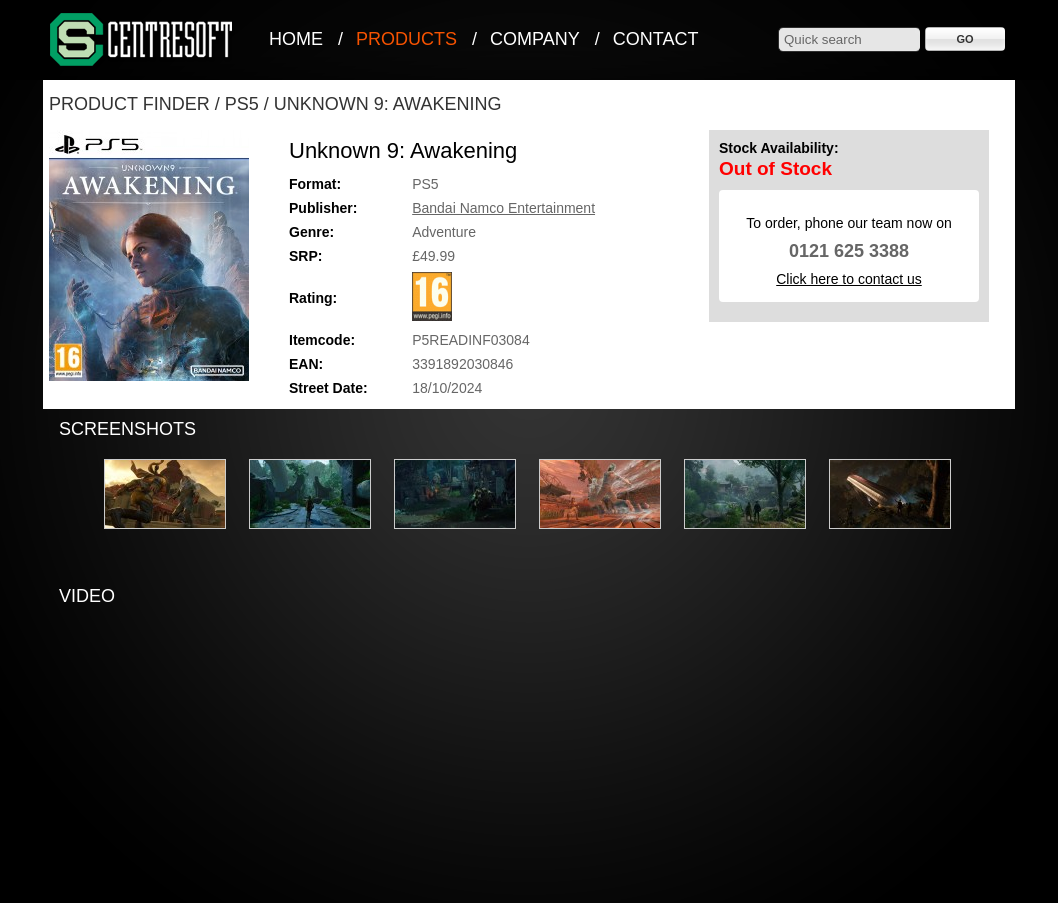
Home (296, 39)
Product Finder (129, 104)
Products (406, 39)
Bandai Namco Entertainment (503, 208)
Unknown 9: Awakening (388, 104)
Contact (656, 39)
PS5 (242, 104)
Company (535, 39)
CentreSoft (142, 40)
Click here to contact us (849, 279)
